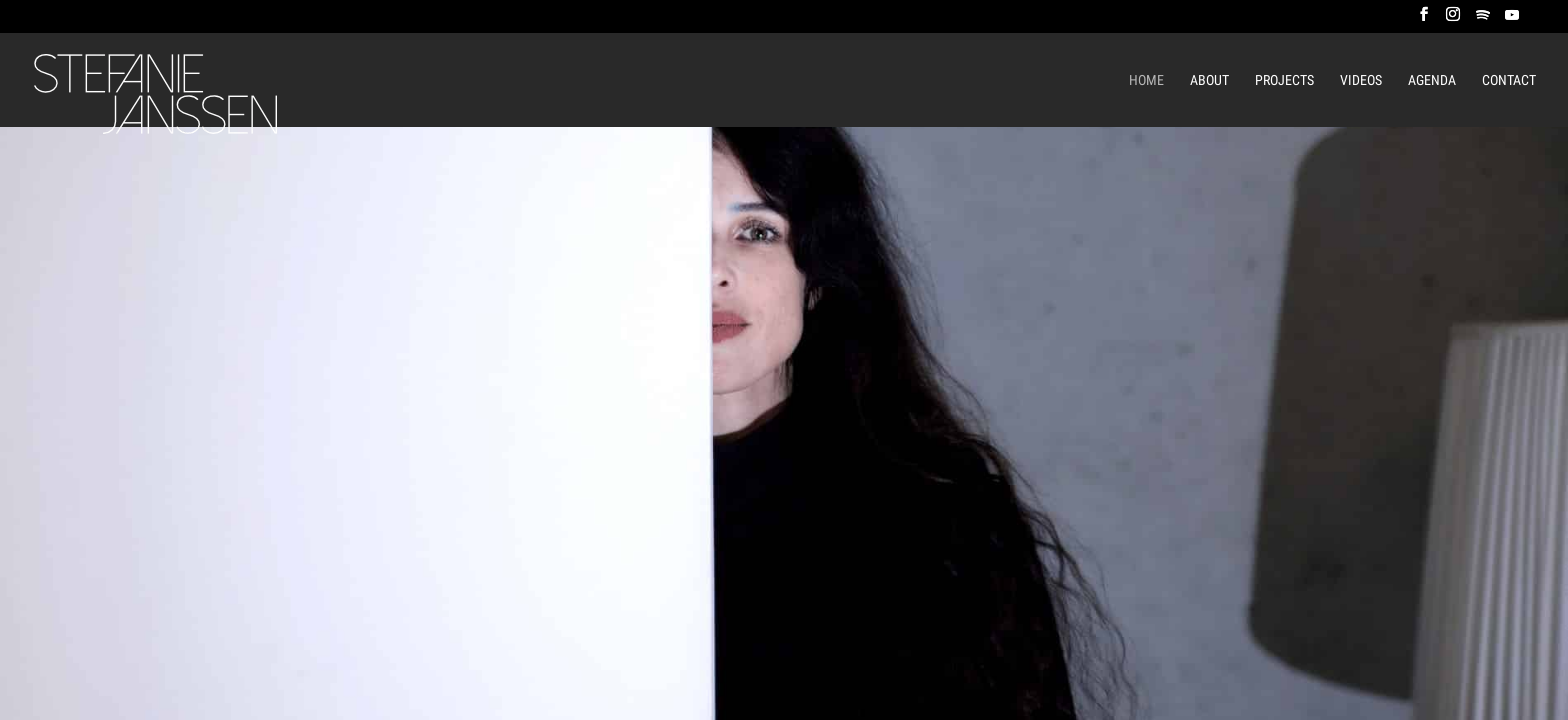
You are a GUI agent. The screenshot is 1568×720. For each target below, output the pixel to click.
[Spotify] (1483, 20)
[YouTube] (1512, 20)
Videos (1361, 80)
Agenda (1432, 80)
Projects (1284, 80)
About (1209, 80)
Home (1146, 80)
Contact (1509, 80)
